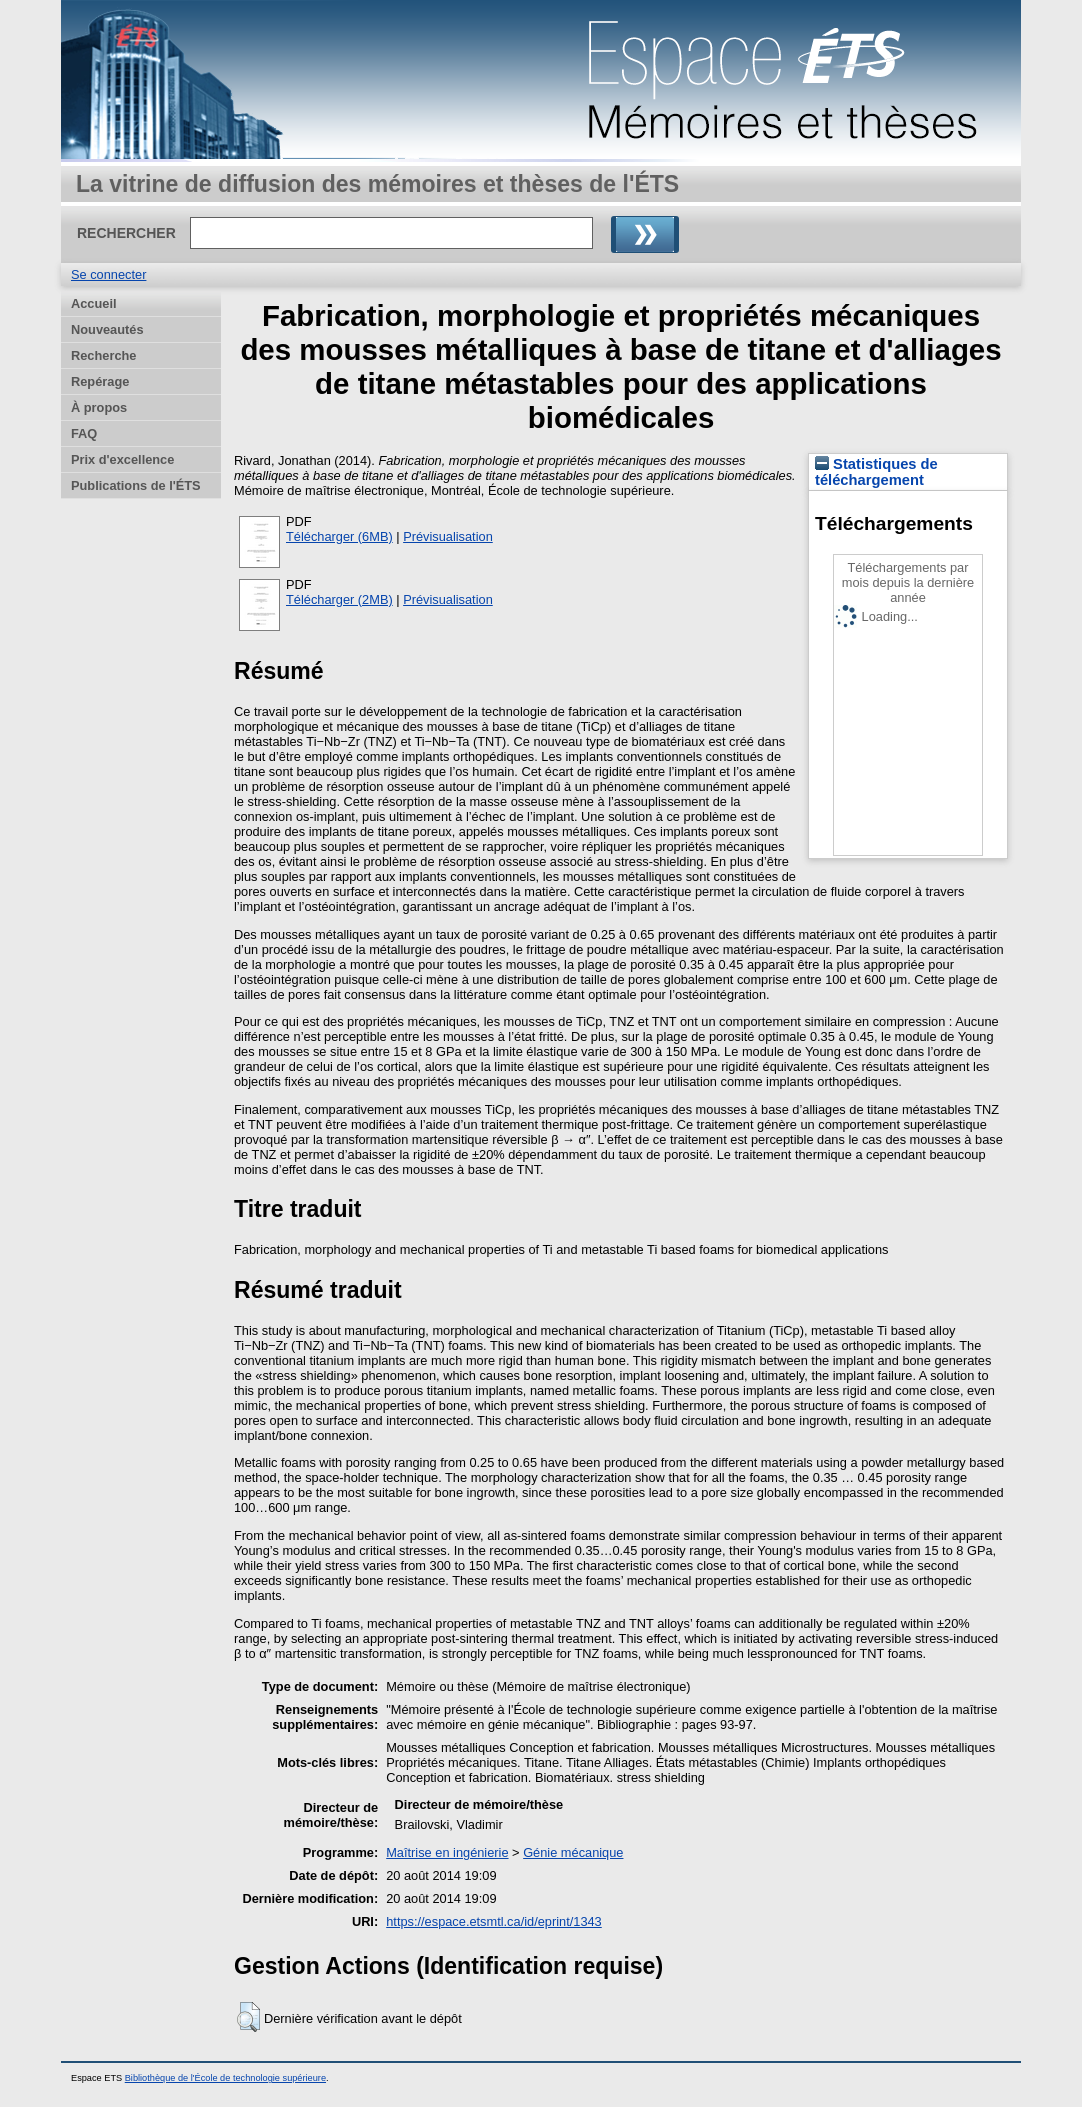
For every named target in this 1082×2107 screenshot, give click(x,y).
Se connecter (108, 274)
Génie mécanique (573, 1852)
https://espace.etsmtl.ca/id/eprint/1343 (494, 1921)
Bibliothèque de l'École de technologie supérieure (225, 2078)
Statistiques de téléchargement (876, 472)
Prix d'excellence (122, 459)
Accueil (94, 303)
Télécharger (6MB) (339, 536)
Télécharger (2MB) (339, 599)
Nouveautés (107, 329)
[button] (248, 2017)
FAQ (84, 433)
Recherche (103, 355)
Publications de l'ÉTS (136, 485)
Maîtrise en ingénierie (447, 1852)
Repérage (100, 381)
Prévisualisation (448, 536)
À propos (99, 407)
